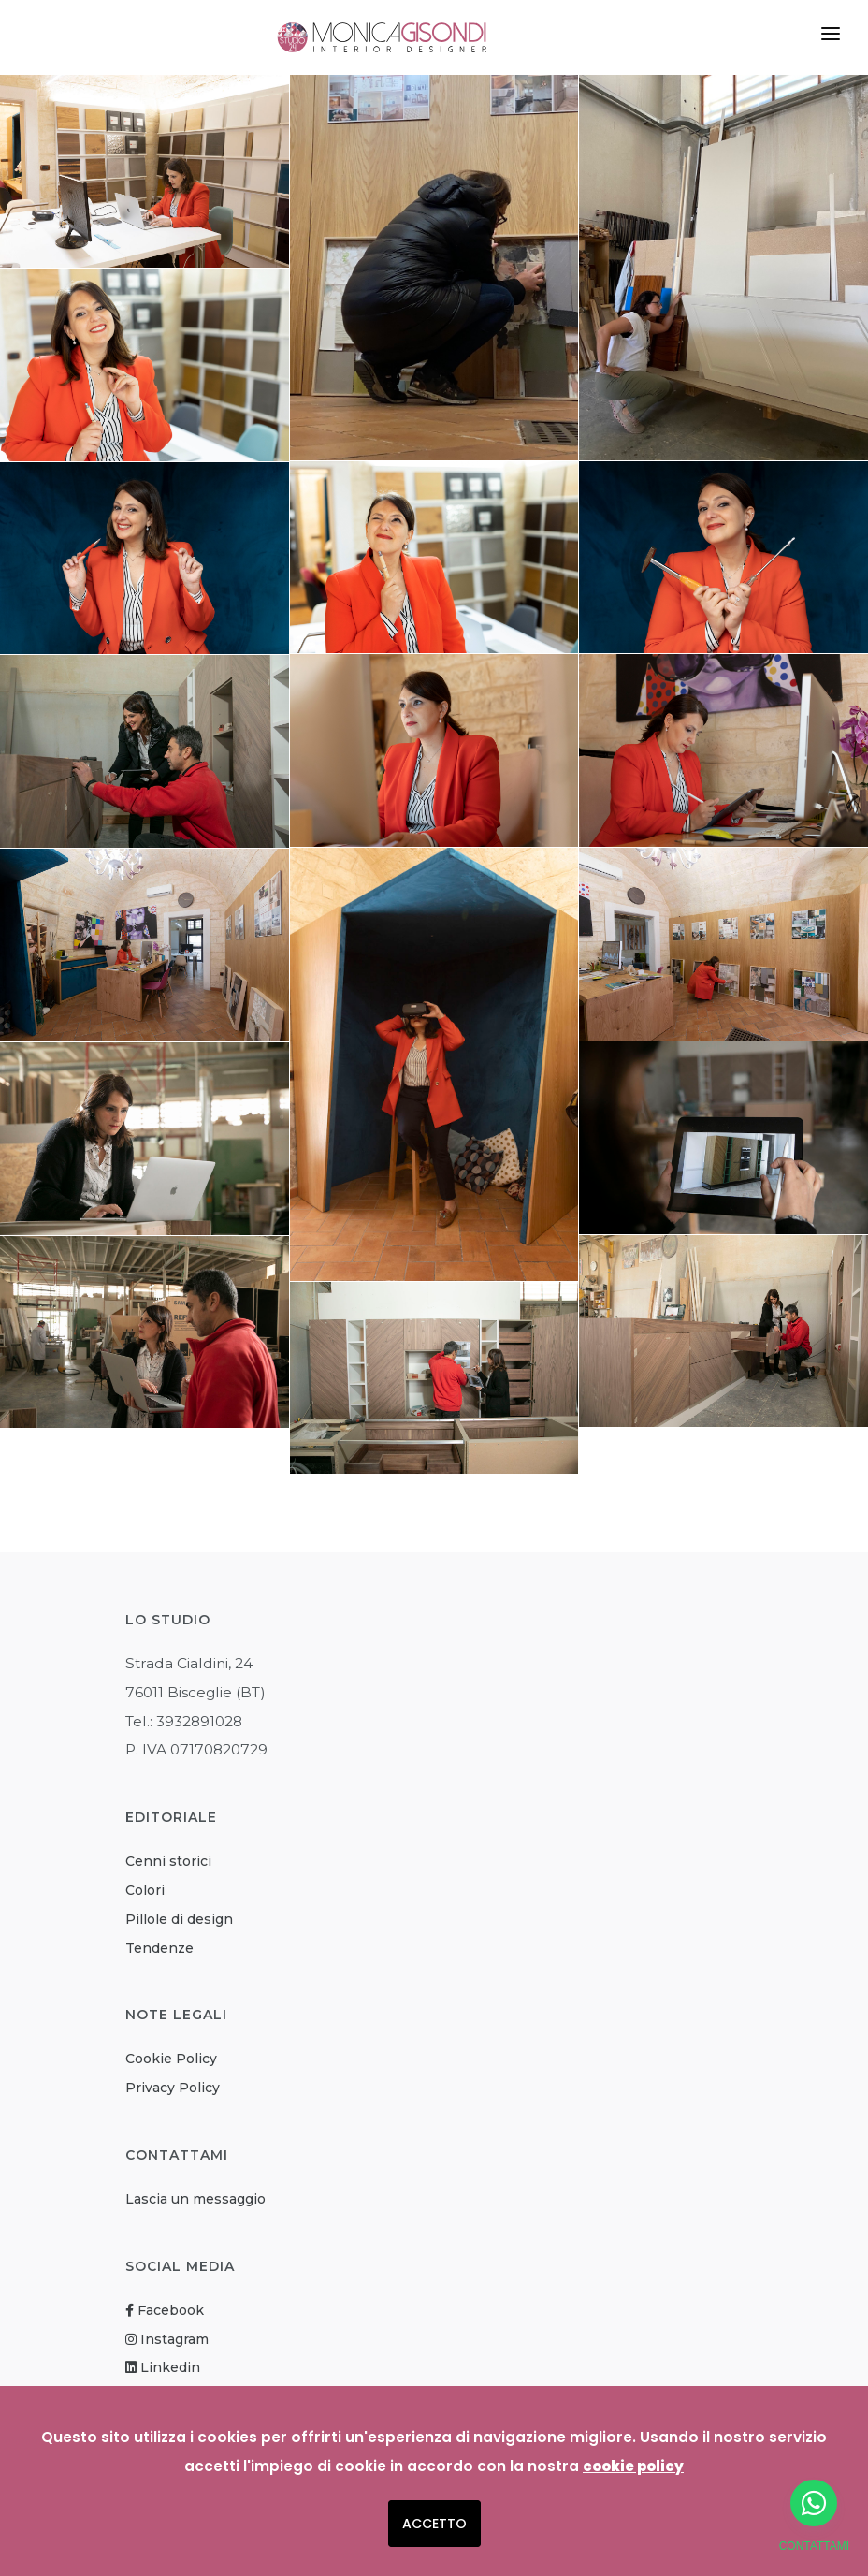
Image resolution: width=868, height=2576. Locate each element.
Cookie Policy (171, 2058)
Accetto (434, 2523)
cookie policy (633, 2466)
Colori (145, 1890)
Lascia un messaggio (195, 2198)
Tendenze (159, 1948)
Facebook (164, 2310)
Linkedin (162, 2367)
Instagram (167, 2339)
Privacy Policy (172, 2087)
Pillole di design (179, 1919)
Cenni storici (168, 1861)
